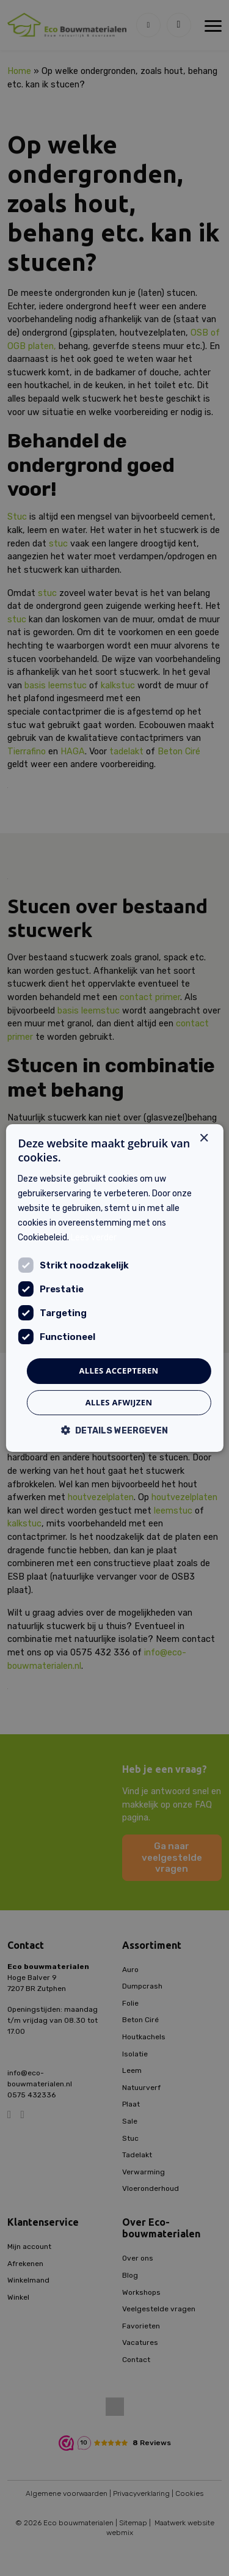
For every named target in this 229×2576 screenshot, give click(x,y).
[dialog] (114, 1288)
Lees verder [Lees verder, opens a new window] (94, 1237)
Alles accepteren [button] (118, 1370)
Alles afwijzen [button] (119, 1402)
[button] (115, 1430)
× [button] (203, 1138)
